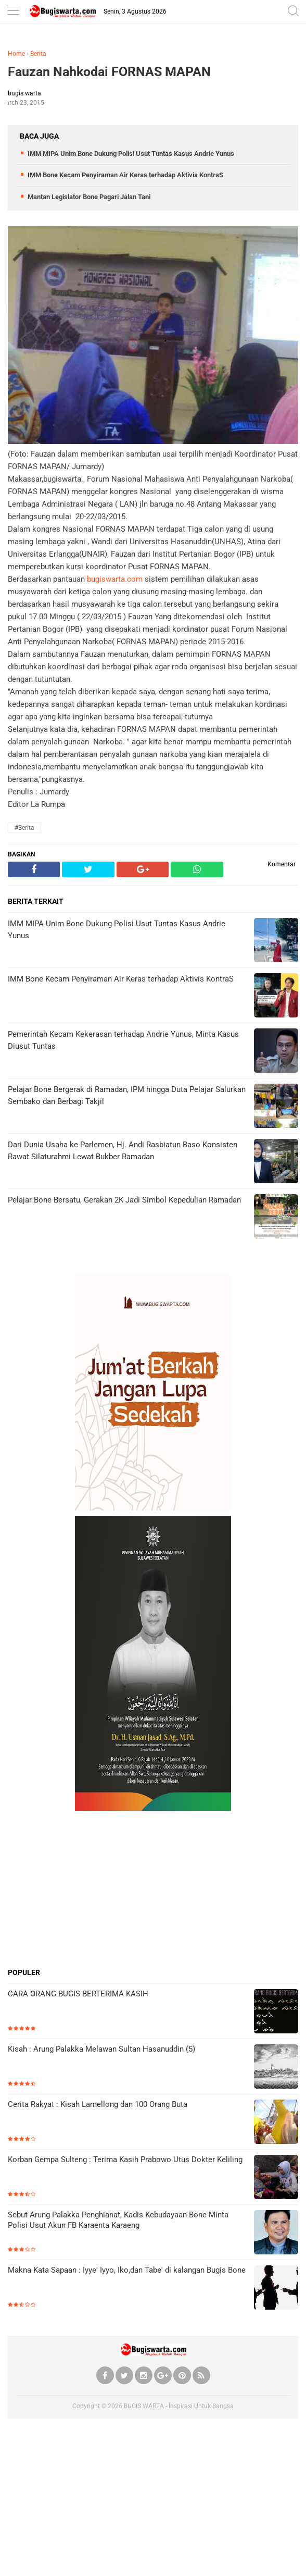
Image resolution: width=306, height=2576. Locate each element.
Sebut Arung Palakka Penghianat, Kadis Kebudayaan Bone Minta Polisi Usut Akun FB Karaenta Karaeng (118, 2220)
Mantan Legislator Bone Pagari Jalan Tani (89, 197)
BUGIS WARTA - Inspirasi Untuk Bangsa (179, 2406)
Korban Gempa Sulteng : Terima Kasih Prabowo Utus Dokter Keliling (125, 2159)
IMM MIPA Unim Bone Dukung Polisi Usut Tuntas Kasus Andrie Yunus (131, 153)
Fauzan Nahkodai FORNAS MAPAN (109, 71)
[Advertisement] (153, 1889)
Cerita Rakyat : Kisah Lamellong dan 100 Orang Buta (97, 2104)
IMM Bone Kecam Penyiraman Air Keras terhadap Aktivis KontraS (125, 175)
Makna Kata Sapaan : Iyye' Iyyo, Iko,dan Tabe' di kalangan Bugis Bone (127, 2270)
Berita (38, 53)
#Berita (24, 827)
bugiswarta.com (115, 579)
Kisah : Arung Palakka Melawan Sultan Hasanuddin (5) (101, 2049)
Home (16, 53)
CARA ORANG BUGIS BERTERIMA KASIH (78, 1993)
